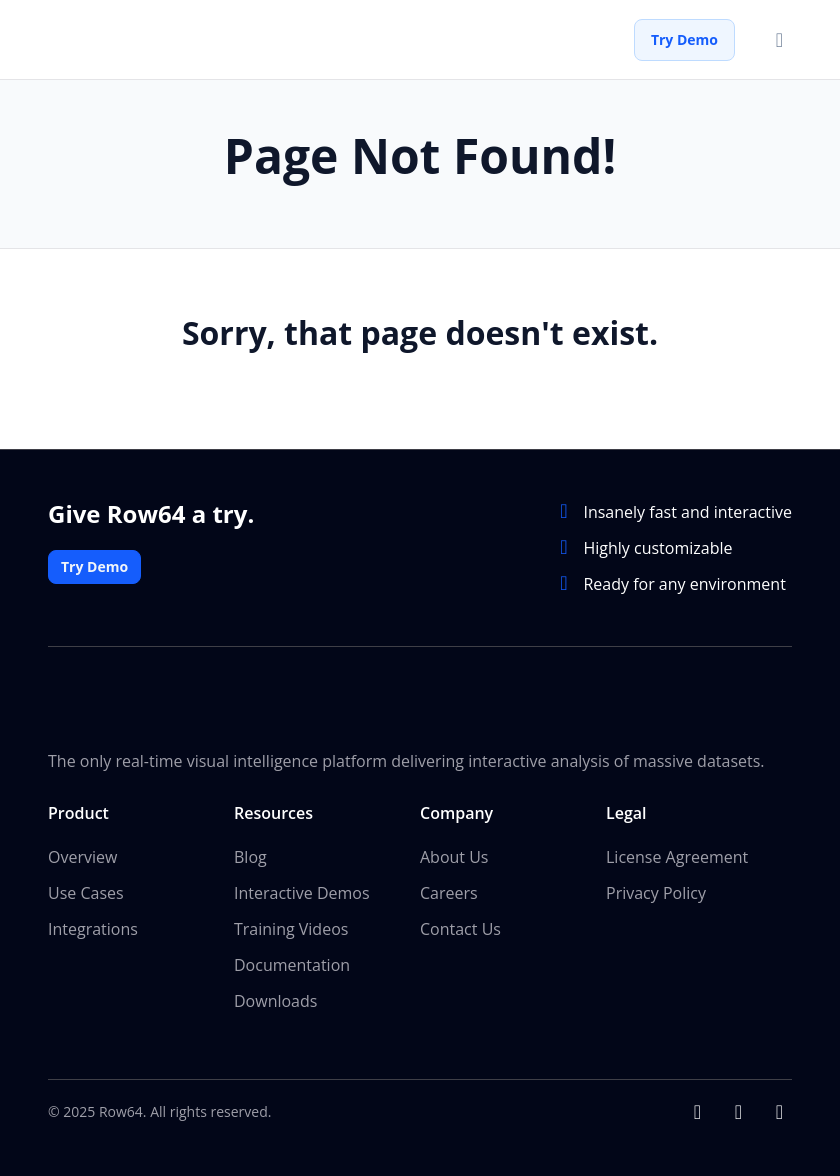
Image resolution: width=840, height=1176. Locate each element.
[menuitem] (141, 907)
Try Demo (684, 39)
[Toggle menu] (779, 39)
